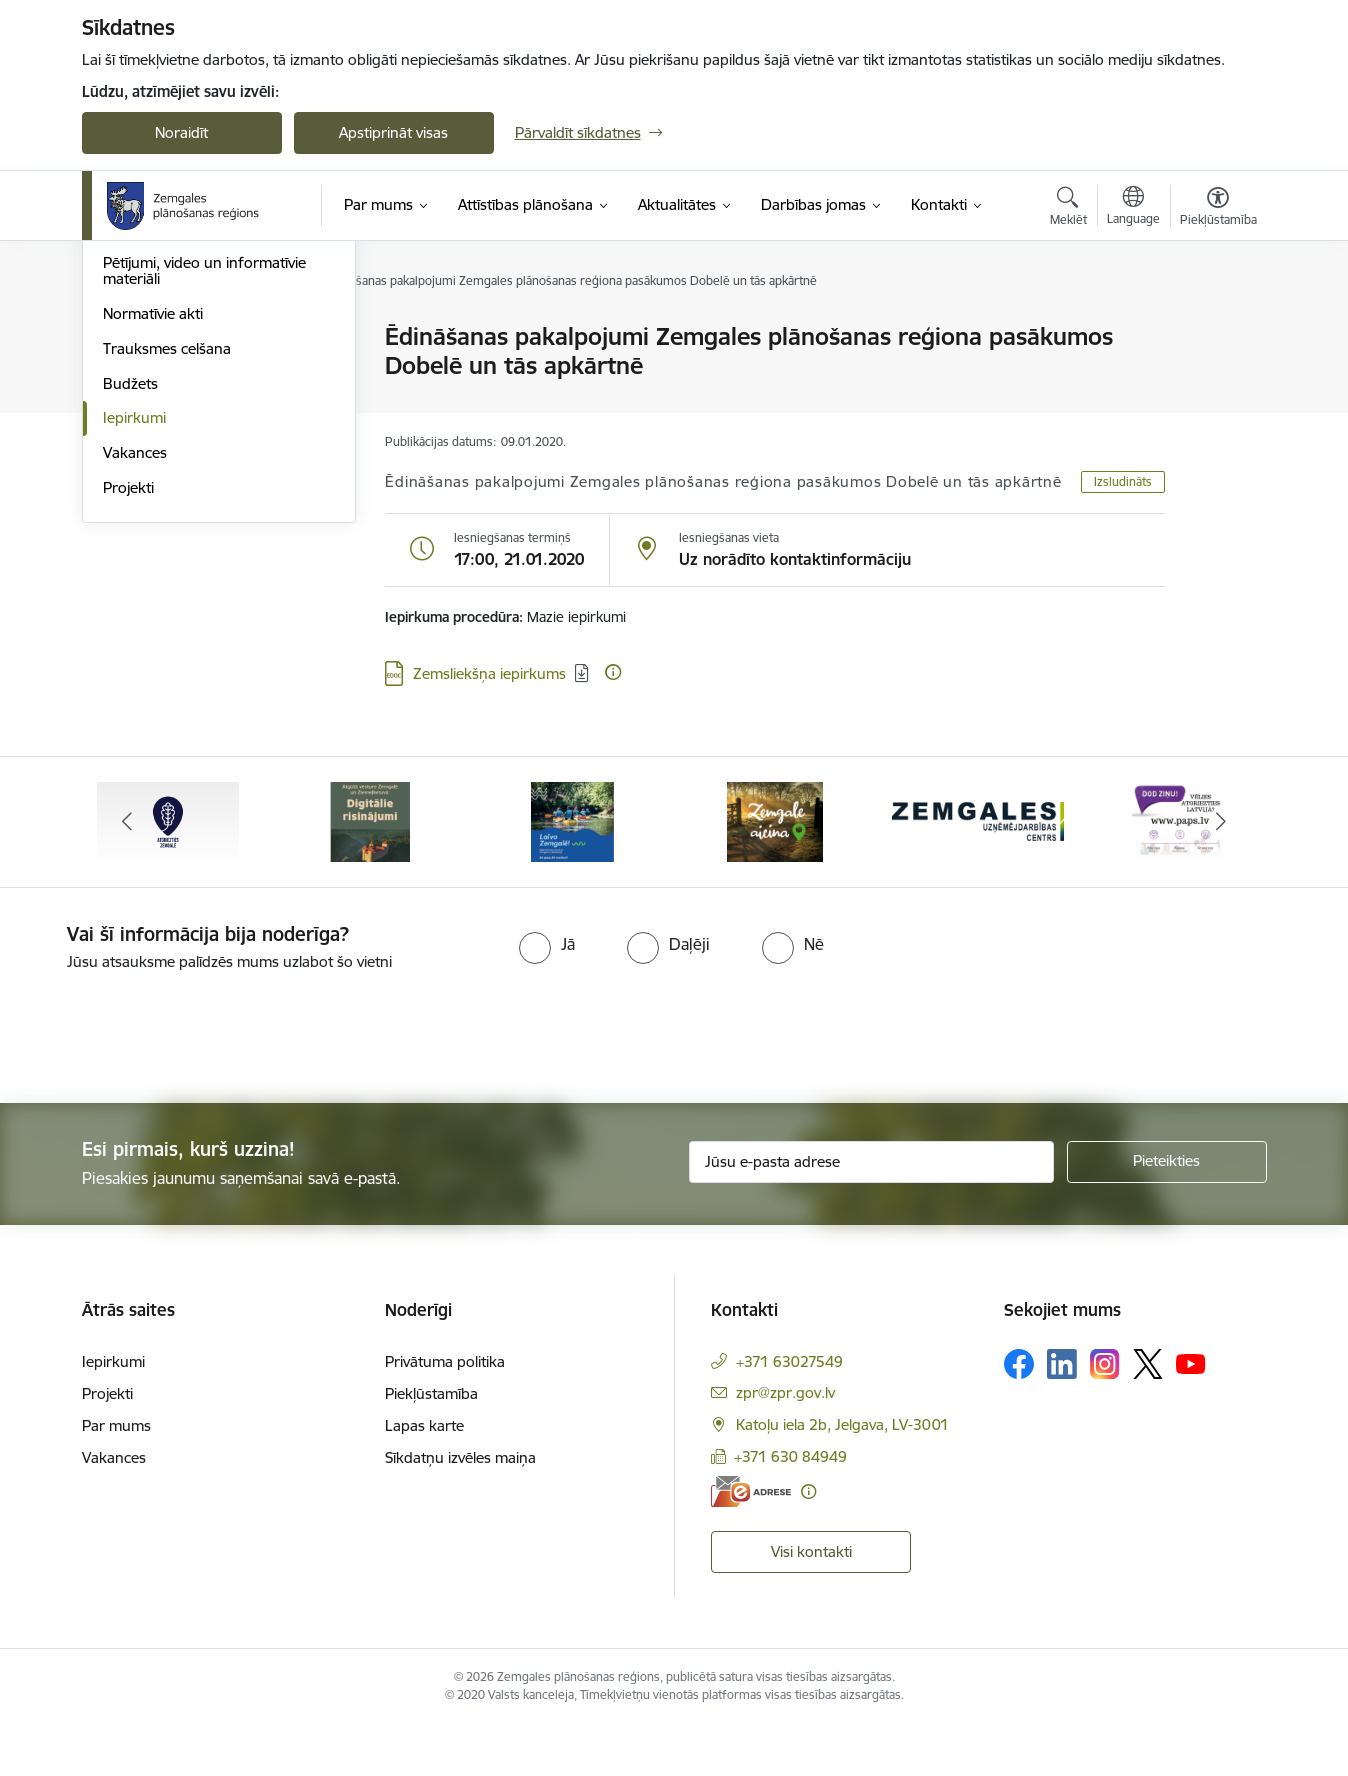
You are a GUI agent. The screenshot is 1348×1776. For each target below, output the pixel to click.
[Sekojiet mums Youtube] (1191, 1415)
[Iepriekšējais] (128, 873)
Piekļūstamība (431, 1445)
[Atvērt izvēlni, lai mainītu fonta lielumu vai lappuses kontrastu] (1218, 209)
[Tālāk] (1221, 873)
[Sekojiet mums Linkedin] (1062, 1416)
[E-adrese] (751, 1543)
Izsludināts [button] (1123, 481)
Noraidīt (181, 132)
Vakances (135, 666)
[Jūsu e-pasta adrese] (871, 1213)
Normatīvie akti (153, 527)
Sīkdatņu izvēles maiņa (460, 1509)
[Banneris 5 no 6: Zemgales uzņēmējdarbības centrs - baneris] (978, 871)
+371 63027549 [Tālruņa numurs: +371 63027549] (789, 1413)
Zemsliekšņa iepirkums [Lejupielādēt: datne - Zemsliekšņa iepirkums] (489, 673)
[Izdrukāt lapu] (1217, 328)
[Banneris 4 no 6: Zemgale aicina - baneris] (775, 871)
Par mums (116, 1477)
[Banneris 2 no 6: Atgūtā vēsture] (370, 871)
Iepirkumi (134, 631)
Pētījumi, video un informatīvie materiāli (204, 484)
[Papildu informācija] (613, 672)
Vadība (126, 337)
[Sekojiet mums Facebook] (1019, 1416)
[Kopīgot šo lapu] (1217, 378)
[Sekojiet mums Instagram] (1105, 1415)
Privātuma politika (445, 1413)
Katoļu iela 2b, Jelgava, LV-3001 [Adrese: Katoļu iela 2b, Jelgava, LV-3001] (842, 1476)
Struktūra (135, 372)
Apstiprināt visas (393, 132)
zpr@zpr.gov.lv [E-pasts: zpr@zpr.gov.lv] (785, 1444)
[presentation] (167, 1081)
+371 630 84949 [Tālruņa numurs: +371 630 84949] (790, 1507)
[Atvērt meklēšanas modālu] (1068, 209)
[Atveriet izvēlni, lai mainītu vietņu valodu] (1133, 208)
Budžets (130, 597)
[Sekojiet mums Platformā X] (1148, 1416)
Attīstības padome (163, 407)
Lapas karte (424, 1477)
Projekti (128, 701)
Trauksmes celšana (167, 562)
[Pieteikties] (1167, 1213)
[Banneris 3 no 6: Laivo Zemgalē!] (572, 871)
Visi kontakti (811, 1602)
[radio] (547, 996)
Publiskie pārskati (161, 442)
